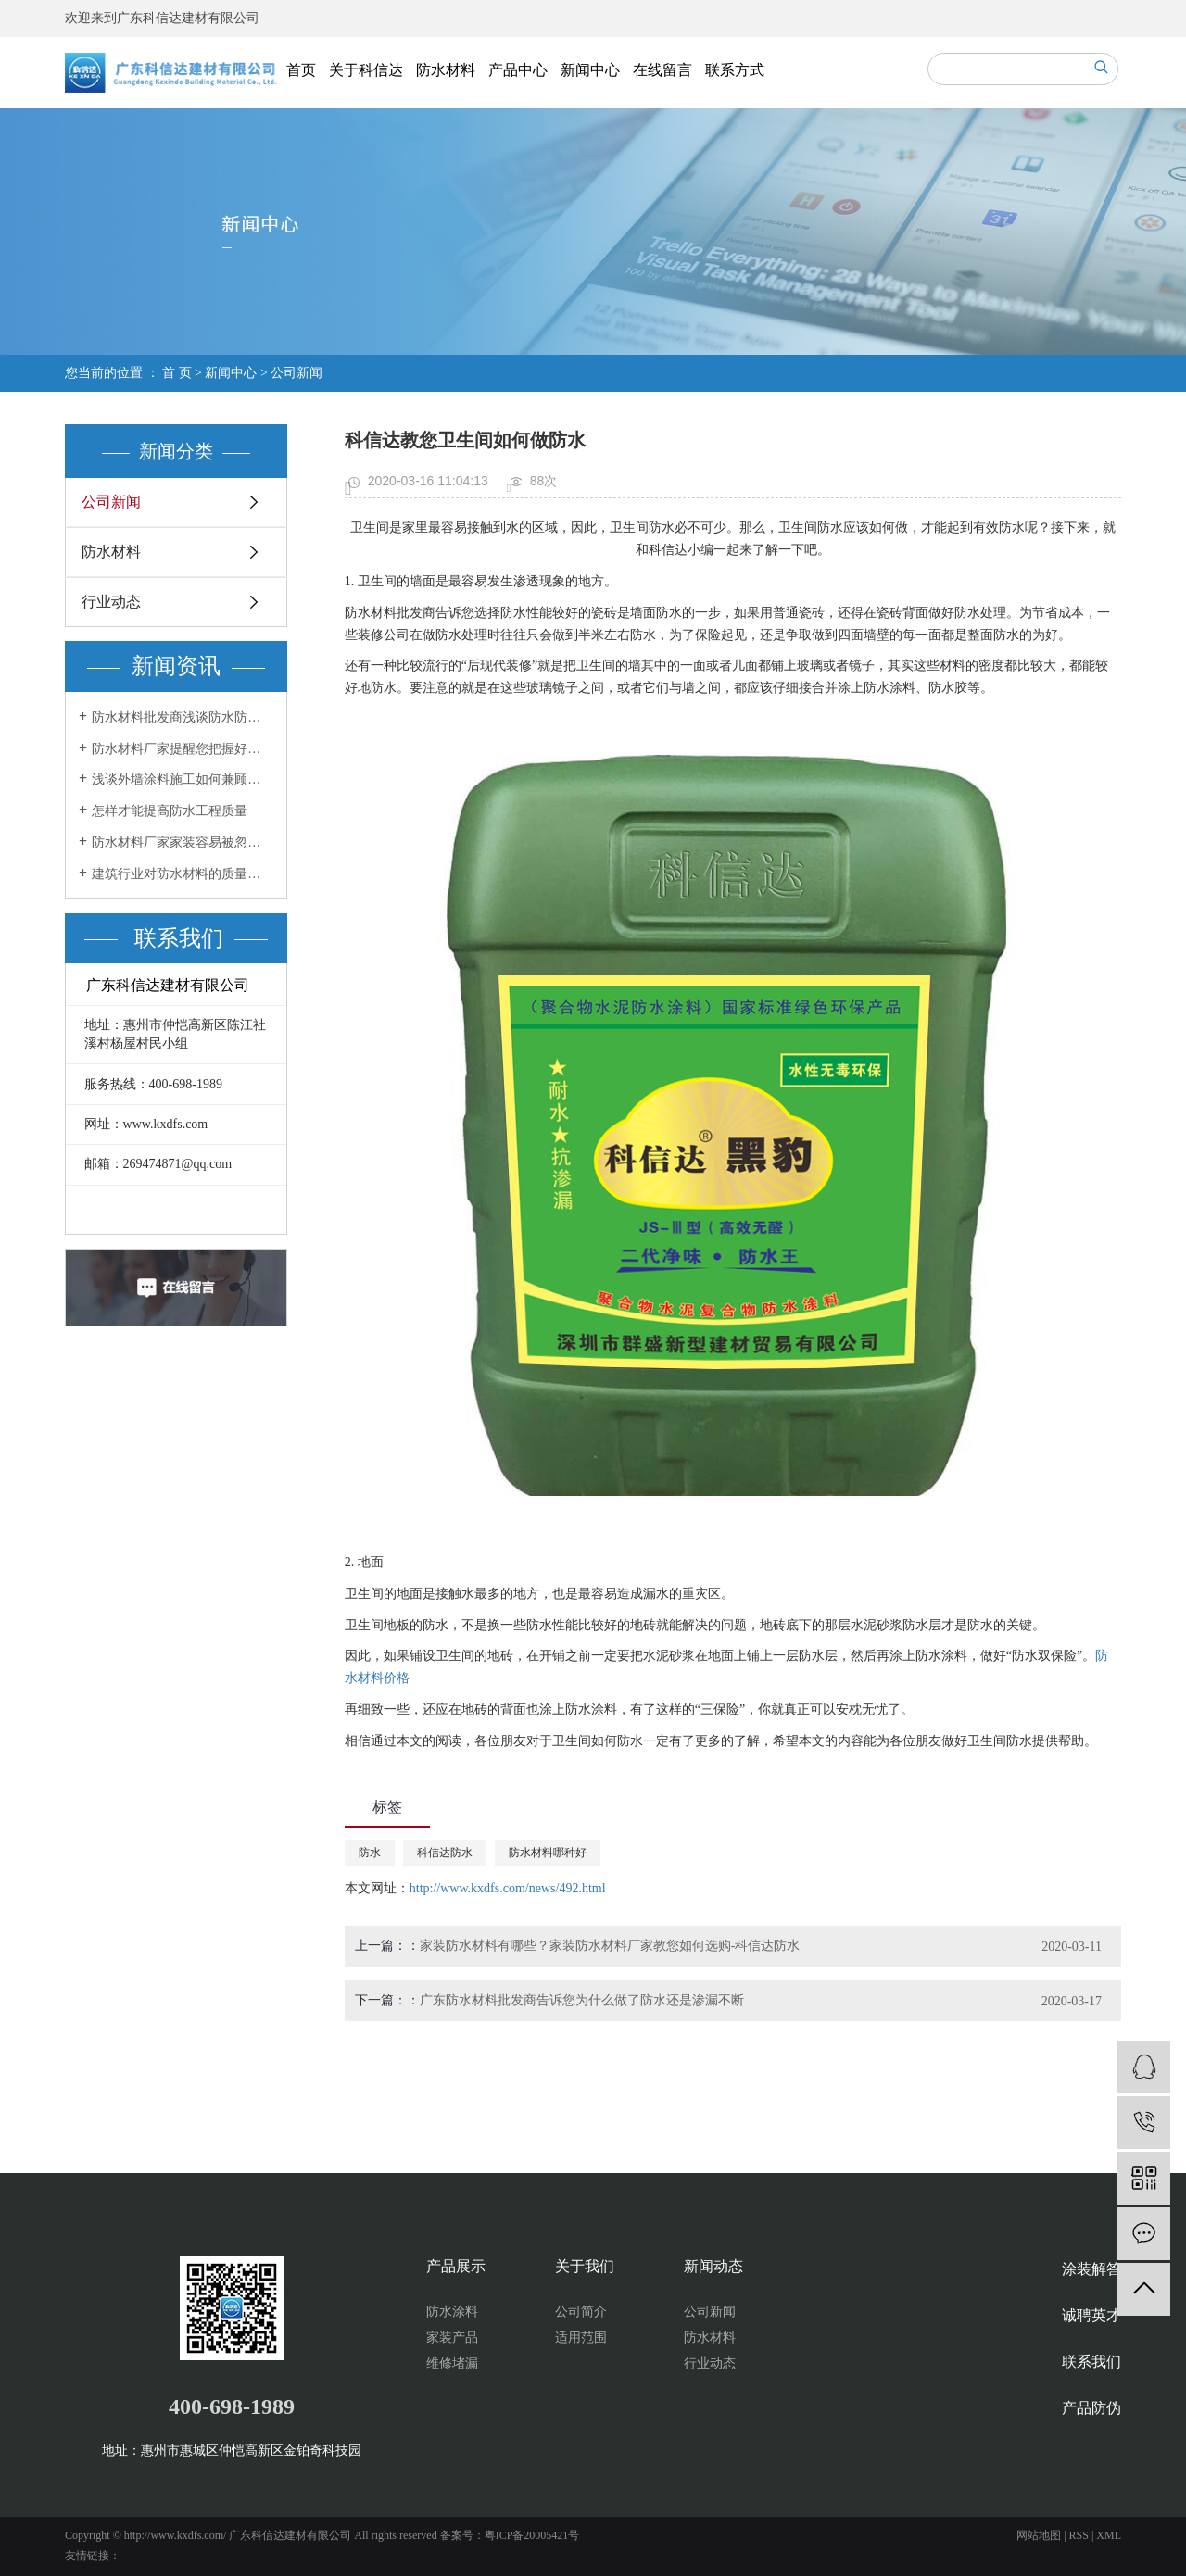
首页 (301, 70)
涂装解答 (1091, 2269)
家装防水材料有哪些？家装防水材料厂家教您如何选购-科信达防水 (610, 1946)
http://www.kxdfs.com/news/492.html (508, 1888)
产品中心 (518, 70)
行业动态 (111, 601)
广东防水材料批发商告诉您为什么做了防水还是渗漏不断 (582, 2000)
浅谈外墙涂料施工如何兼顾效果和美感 (182, 779)
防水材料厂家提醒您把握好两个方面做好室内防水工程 (182, 749)
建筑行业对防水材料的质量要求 (182, 874)
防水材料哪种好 (548, 1852)
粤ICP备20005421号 (532, 2535)
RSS (1079, 2535)
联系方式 (734, 70)
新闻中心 (590, 70)
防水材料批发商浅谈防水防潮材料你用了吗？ (182, 717)
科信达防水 (445, 1852)
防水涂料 (452, 2311)
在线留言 (662, 70)
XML (1108, 2535)
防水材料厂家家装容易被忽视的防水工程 (182, 842)
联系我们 (1091, 2361)
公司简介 (581, 2311)
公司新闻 (296, 373)
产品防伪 (1091, 2408)
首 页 (177, 373)
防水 (370, 1852)
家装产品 (452, 2337)
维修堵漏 (452, 2363)
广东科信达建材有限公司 (188, 18)
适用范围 (581, 2337)
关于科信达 (366, 70)
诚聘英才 (1091, 2315)
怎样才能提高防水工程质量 (169, 811)
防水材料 (445, 70)
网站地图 (1038, 2535)
